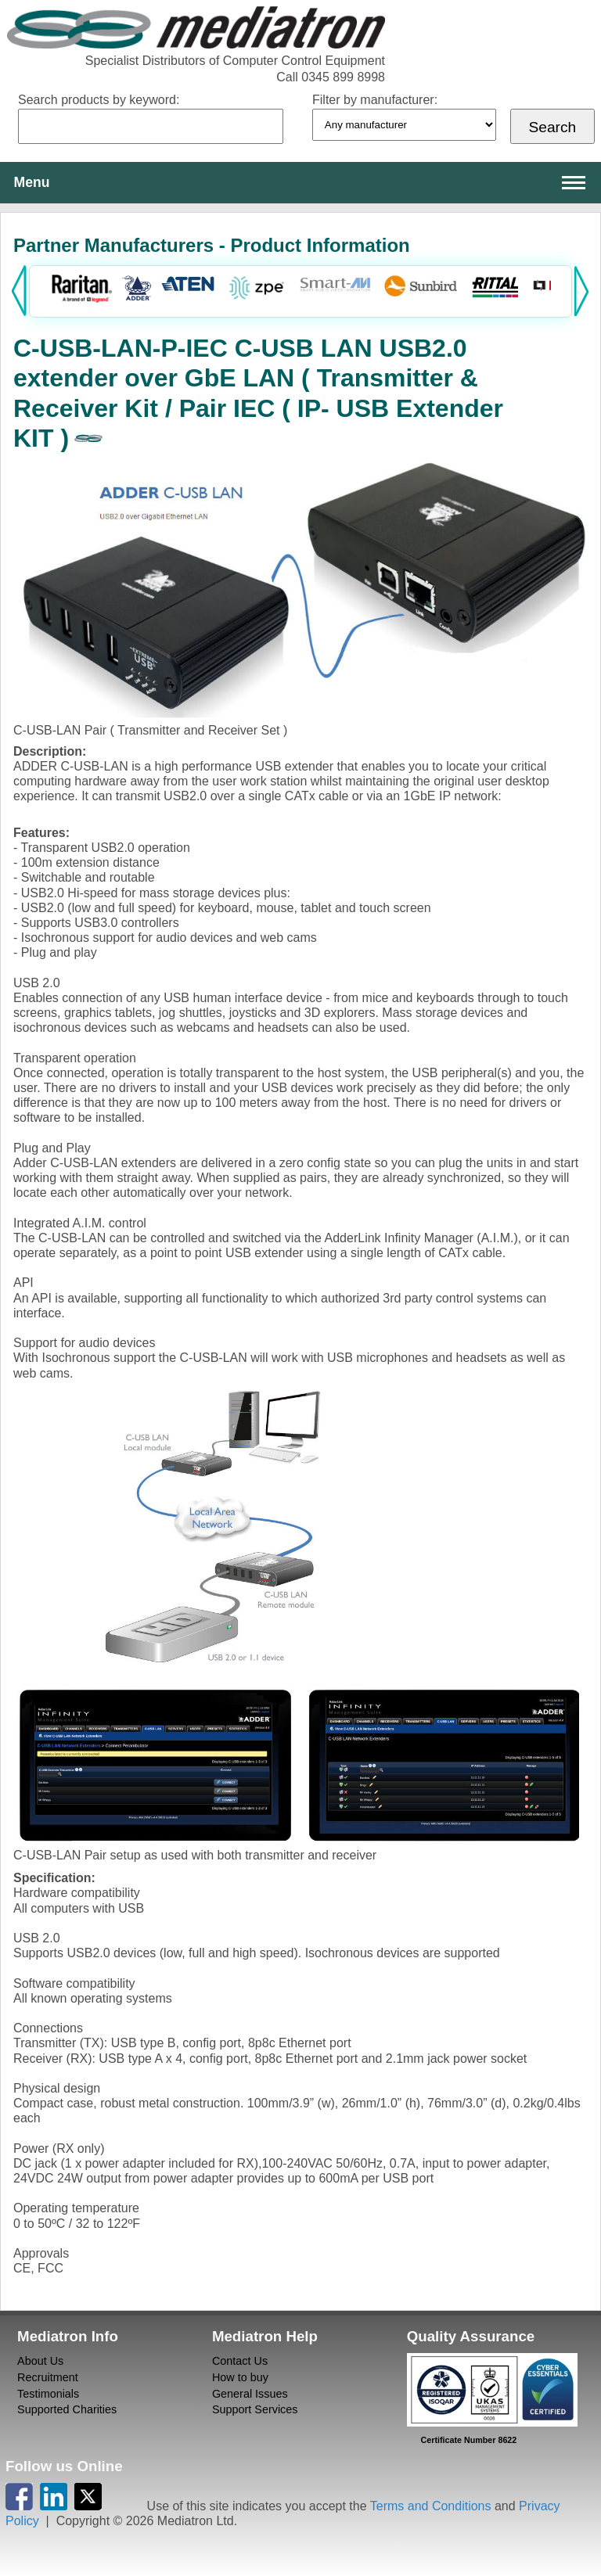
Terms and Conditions (430, 2506)
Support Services (255, 2409)
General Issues (250, 2393)
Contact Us (240, 2361)
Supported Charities (67, 2409)
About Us (40, 2361)
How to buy (240, 2377)
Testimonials (48, 2393)
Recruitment (47, 2377)
